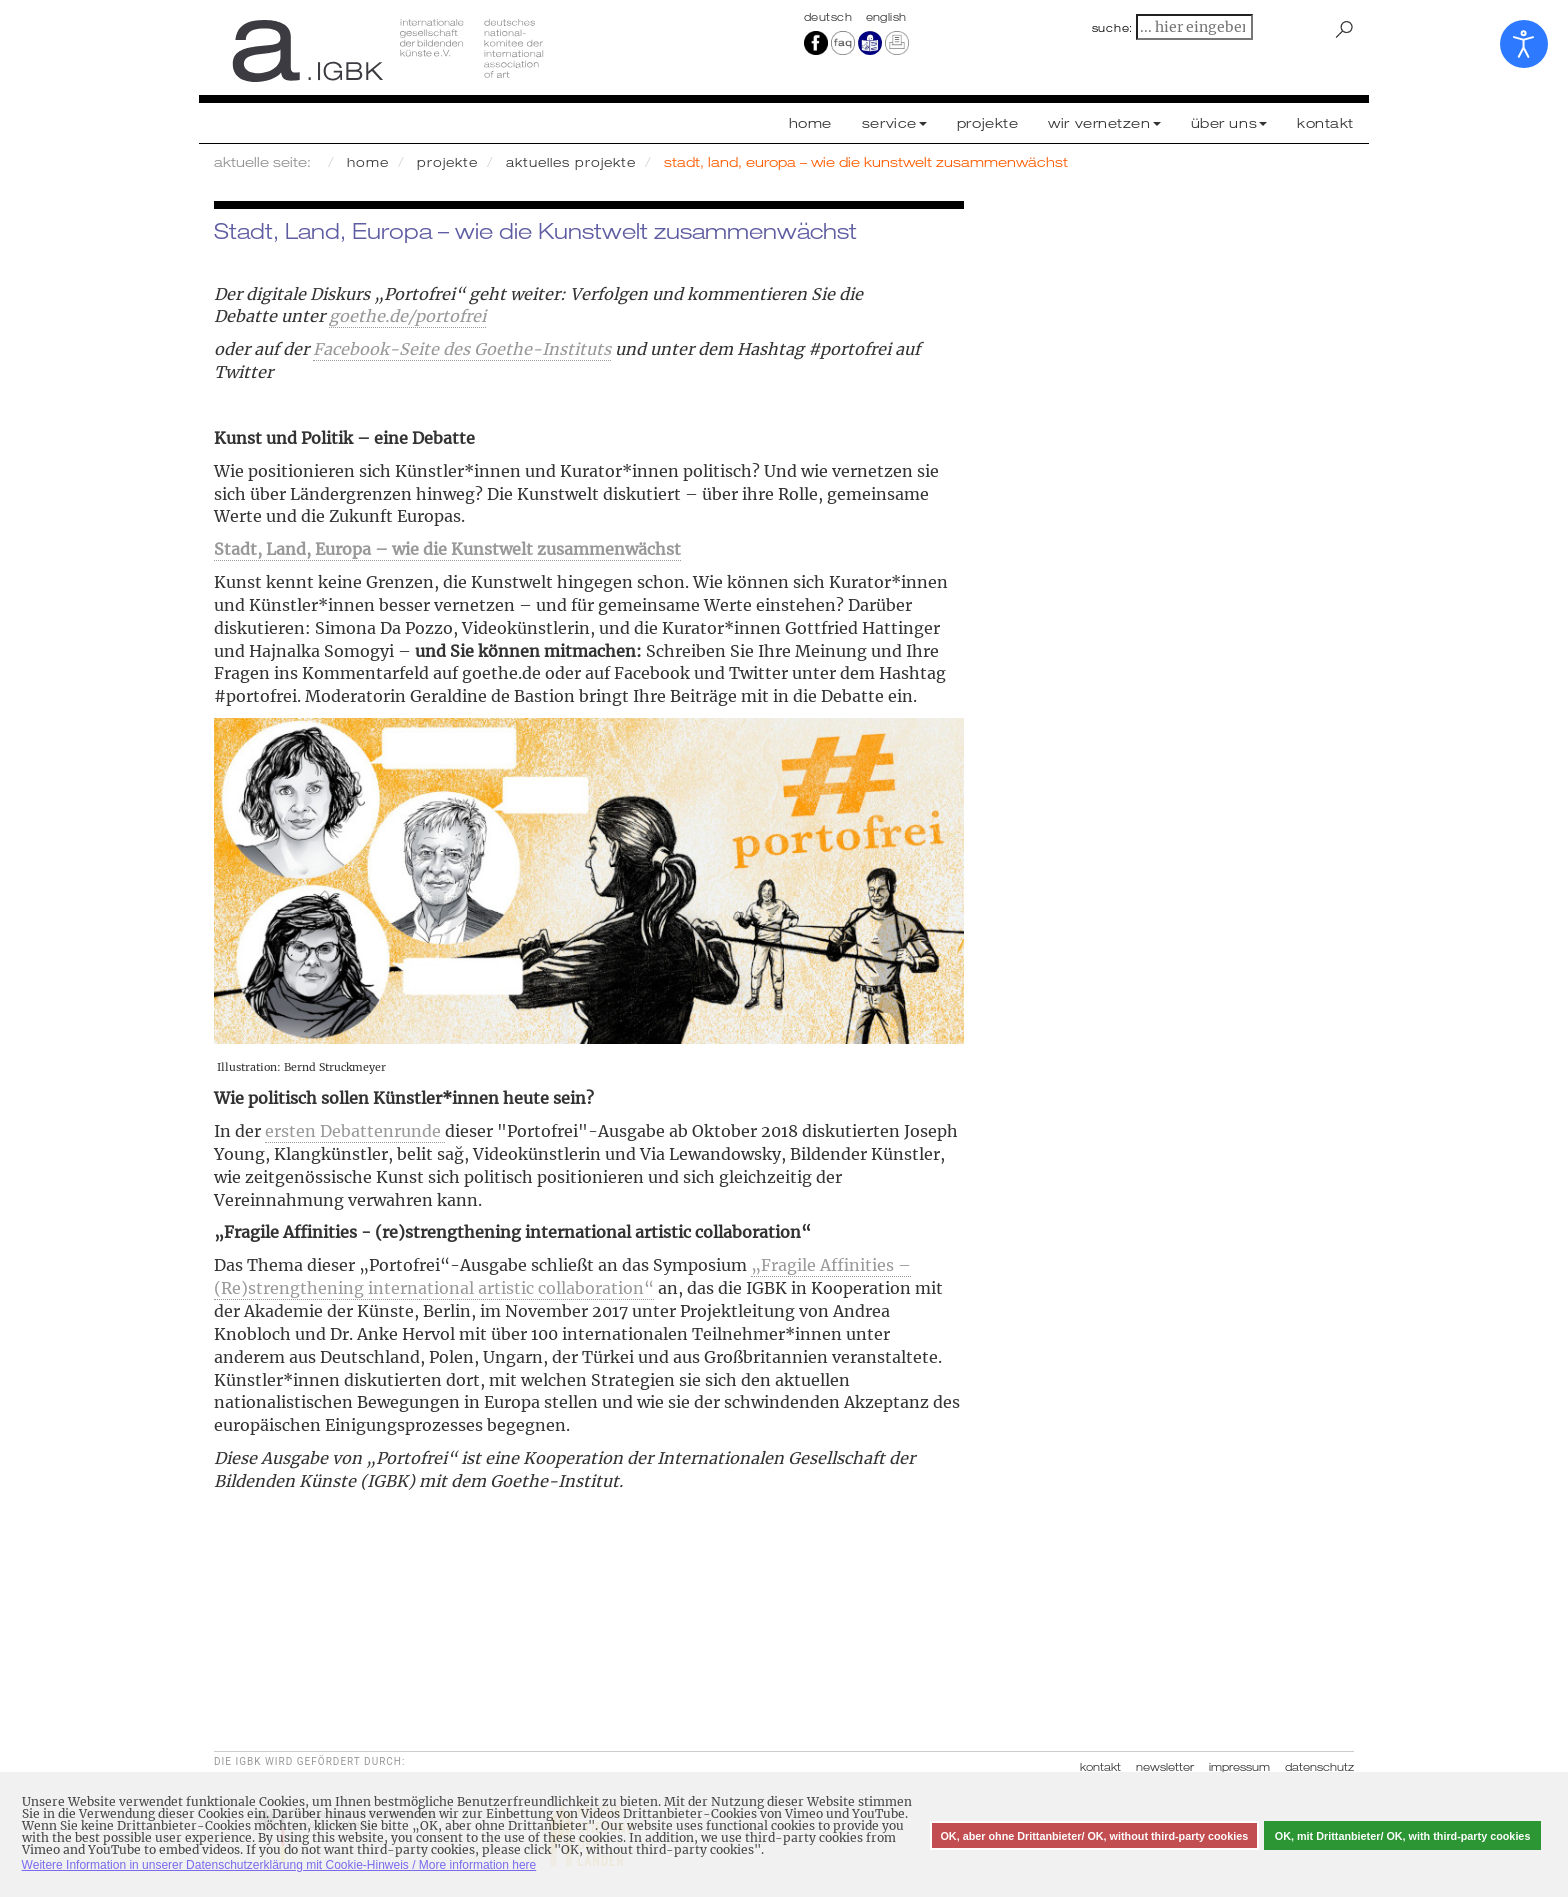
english (886, 17)
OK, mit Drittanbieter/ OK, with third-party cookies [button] (1403, 1836)
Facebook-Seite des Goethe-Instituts (462, 349)
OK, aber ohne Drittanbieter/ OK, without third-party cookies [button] (1094, 1836)
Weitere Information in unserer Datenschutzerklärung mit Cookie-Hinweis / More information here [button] (279, 1865)
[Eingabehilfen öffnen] (1524, 44)
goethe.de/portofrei (407, 316)
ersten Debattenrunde (355, 1131)
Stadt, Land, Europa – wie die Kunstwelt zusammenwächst (447, 549)
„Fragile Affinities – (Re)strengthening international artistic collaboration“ (562, 1276)
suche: (1113, 28)
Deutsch (830, 17)
